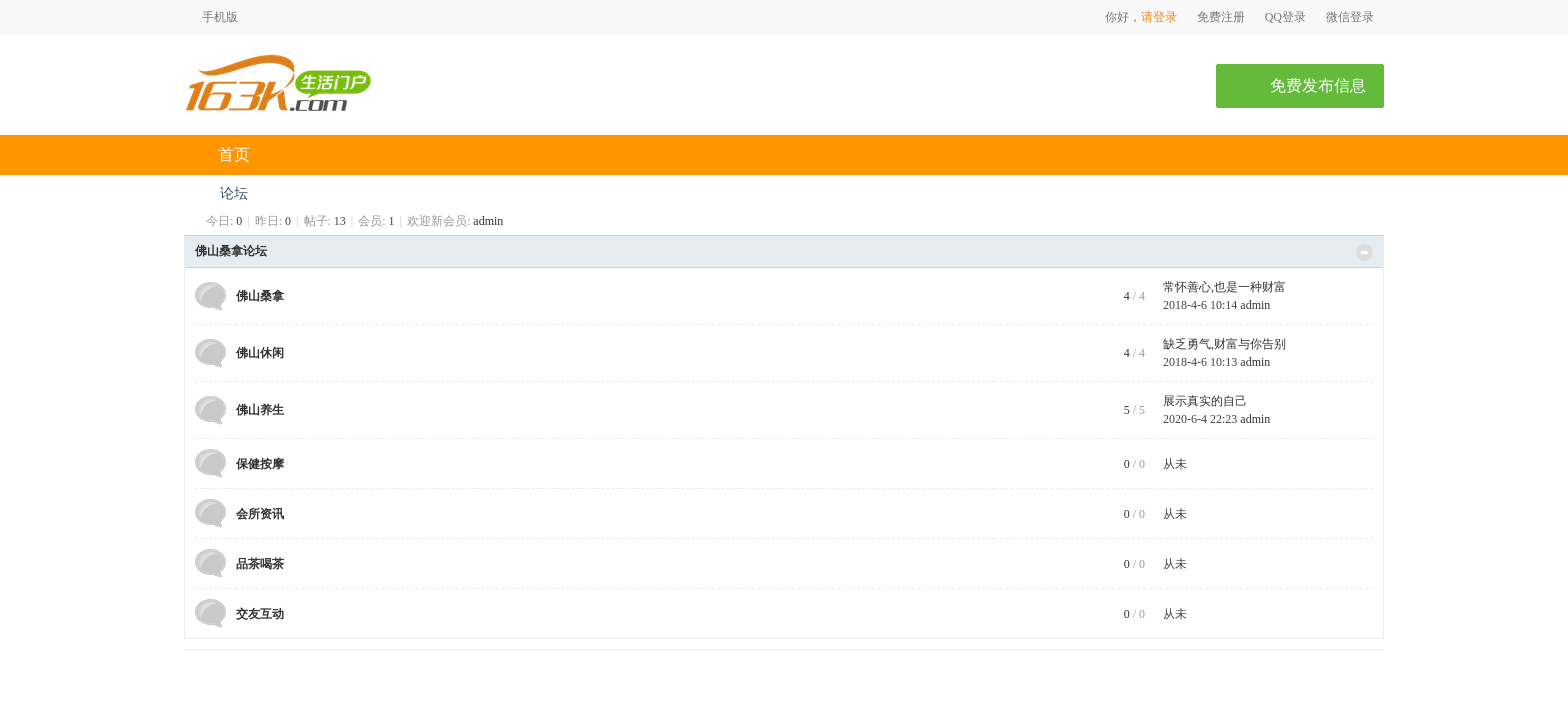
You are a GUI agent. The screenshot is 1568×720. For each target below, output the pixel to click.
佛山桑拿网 (192, 193)
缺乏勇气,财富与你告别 (1224, 344)
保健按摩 (260, 464)
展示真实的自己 (1205, 401)
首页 (234, 154)
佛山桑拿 (260, 296)
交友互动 (260, 614)
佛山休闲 (260, 353)
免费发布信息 (1318, 85)
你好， (1123, 17)
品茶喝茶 (260, 564)
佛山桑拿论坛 (231, 251)
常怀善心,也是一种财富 (1224, 287)
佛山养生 (260, 410)
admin (488, 221)
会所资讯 (260, 514)
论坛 (234, 193)
